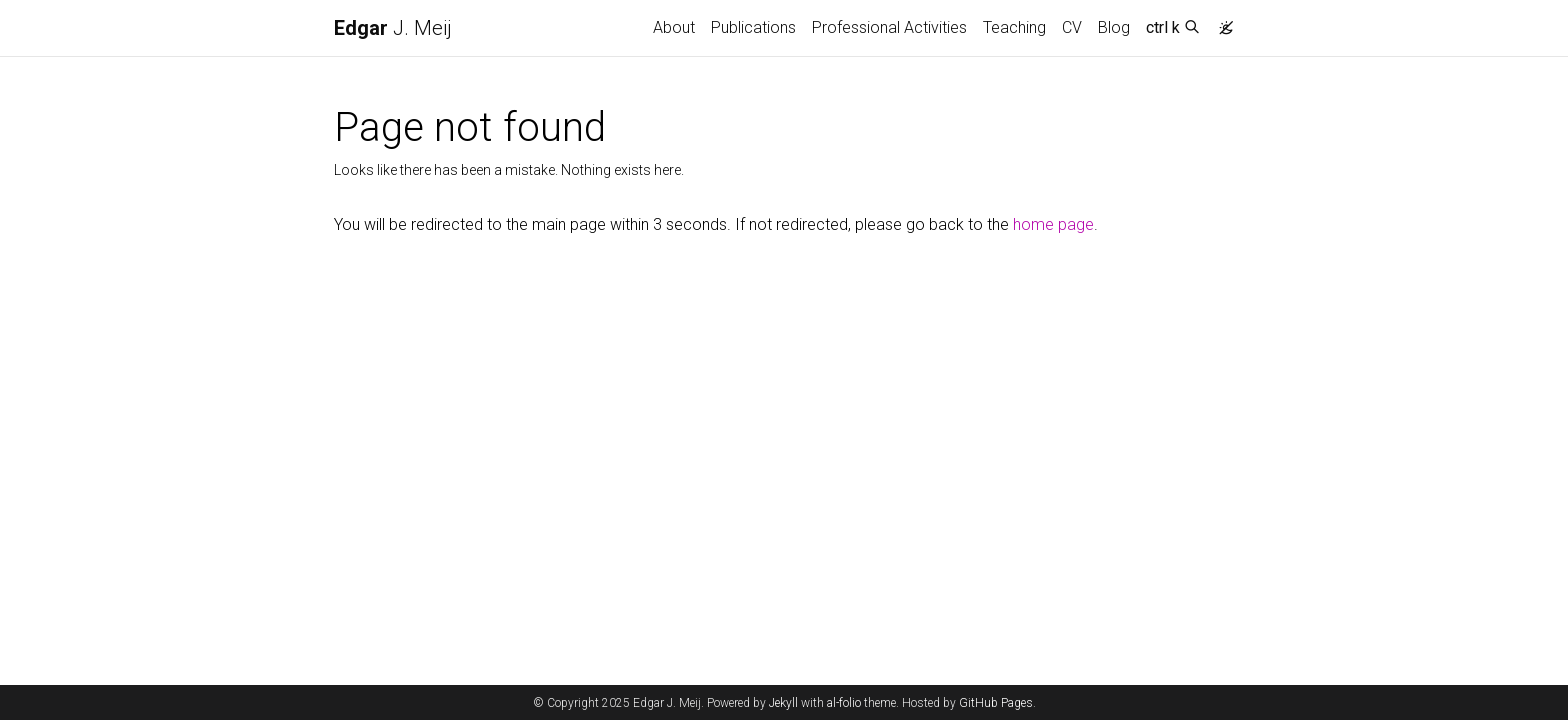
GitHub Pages (996, 703)
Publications (753, 27)
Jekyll (783, 703)
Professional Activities (889, 27)
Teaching (1014, 27)
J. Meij (393, 28)
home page (1053, 224)
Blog (1114, 27)
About (674, 27)
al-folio (844, 703)
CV (1072, 27)
